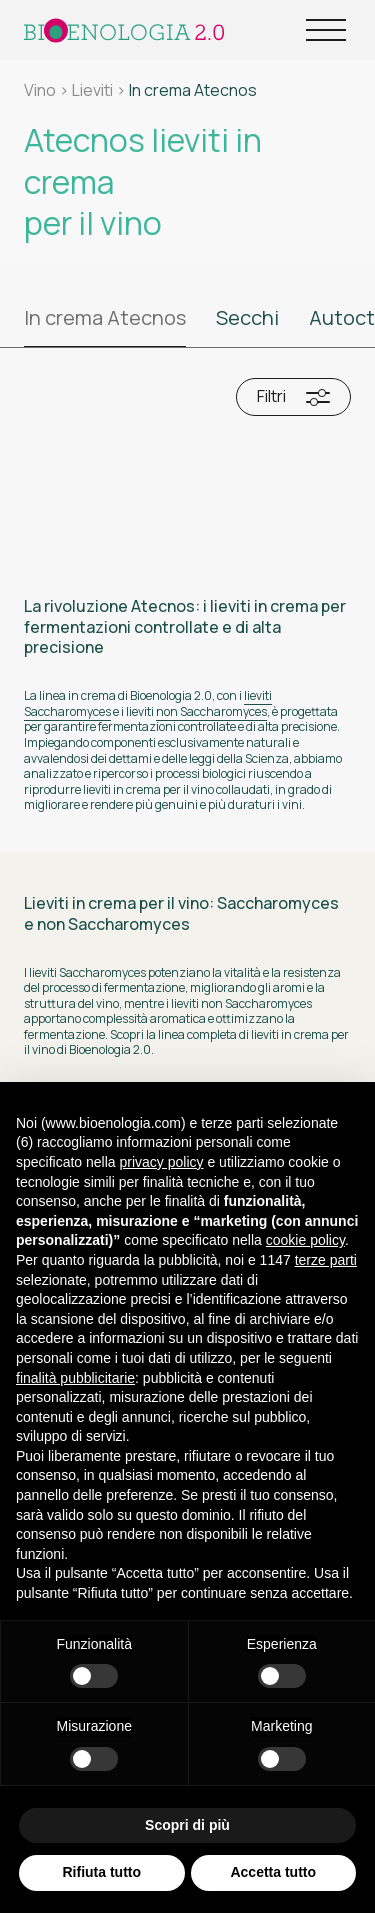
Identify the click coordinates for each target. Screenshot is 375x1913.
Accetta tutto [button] (273, 1873)
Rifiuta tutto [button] (101, 1873)
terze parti (326, 1260)
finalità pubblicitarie (75, 1378)
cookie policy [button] (305, 1241)
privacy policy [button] (162, 1162)
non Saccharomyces (211, 711)
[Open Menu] (326, 30)
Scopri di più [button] (187, 1825)
